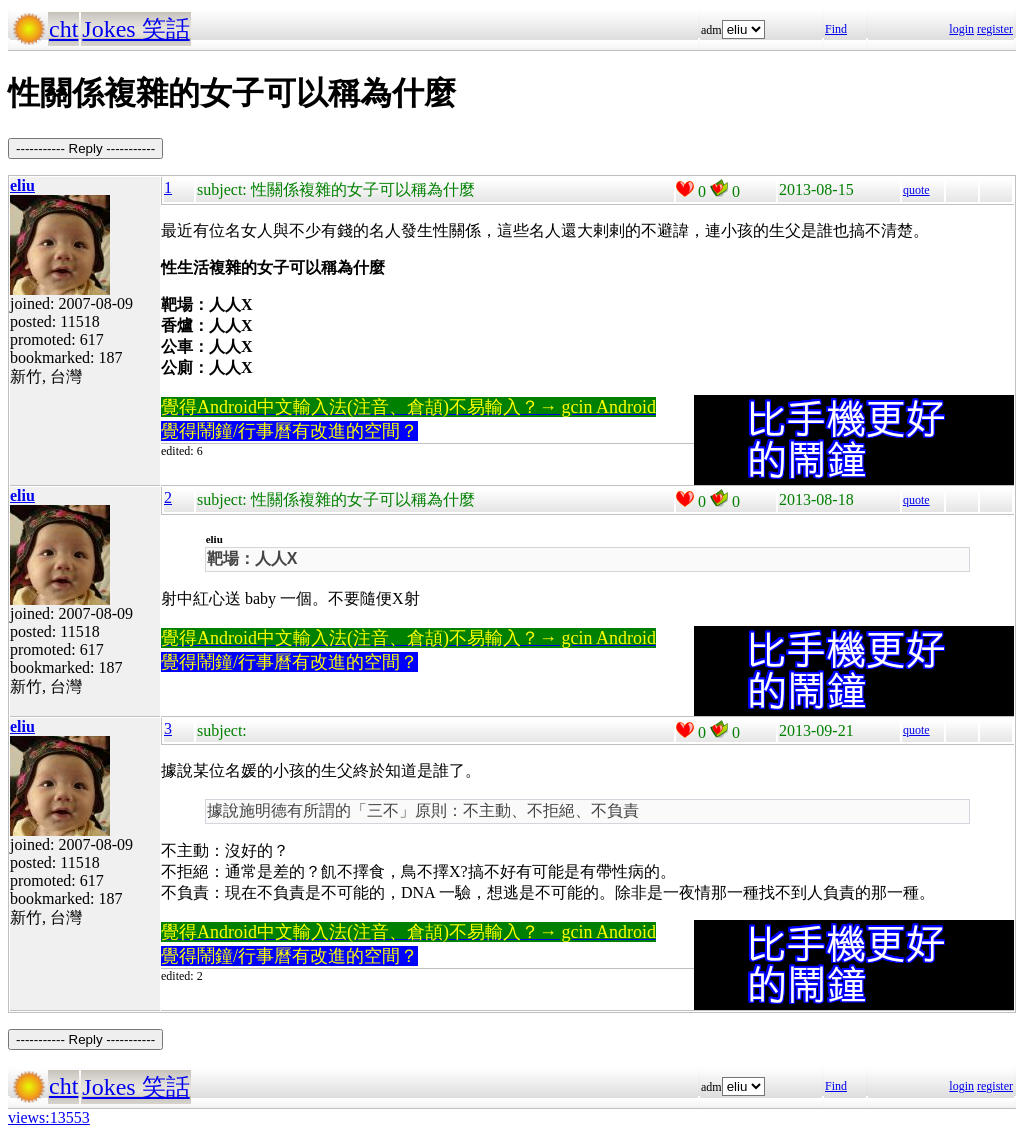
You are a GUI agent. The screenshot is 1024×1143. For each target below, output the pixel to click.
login (961, 29)
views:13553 (49, 1117)
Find (836, 29)
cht (63, 29)
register (995, 29)
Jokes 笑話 (135, 29)
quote (916, 190)
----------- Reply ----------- (85, 148)
